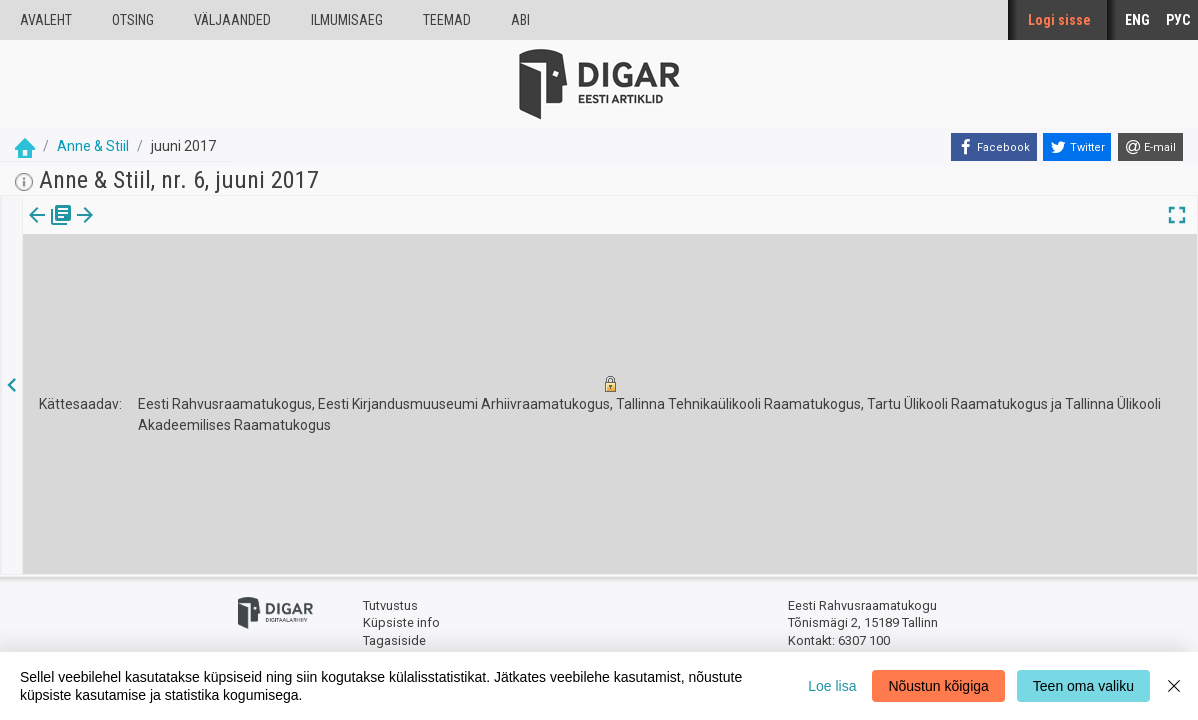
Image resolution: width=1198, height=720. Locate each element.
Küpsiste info (401, 622)
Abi (520, 20)
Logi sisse (1059, 20)
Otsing (133, 20)
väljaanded (232, 20)
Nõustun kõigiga (938, 686)
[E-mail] (1150, 147)
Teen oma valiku (1083, 686)
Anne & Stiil (93, 146)
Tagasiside (394, 640)
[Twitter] (1077, 147)
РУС (1178, 20)
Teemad (447, 20)
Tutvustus (390, 605)
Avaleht (46, 20)
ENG (1137, 20)
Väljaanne (50, 229)
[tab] (50, 229)
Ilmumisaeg (347, 20)
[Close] (1174, 686)
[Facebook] (994, 147)
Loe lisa (832, 686)
